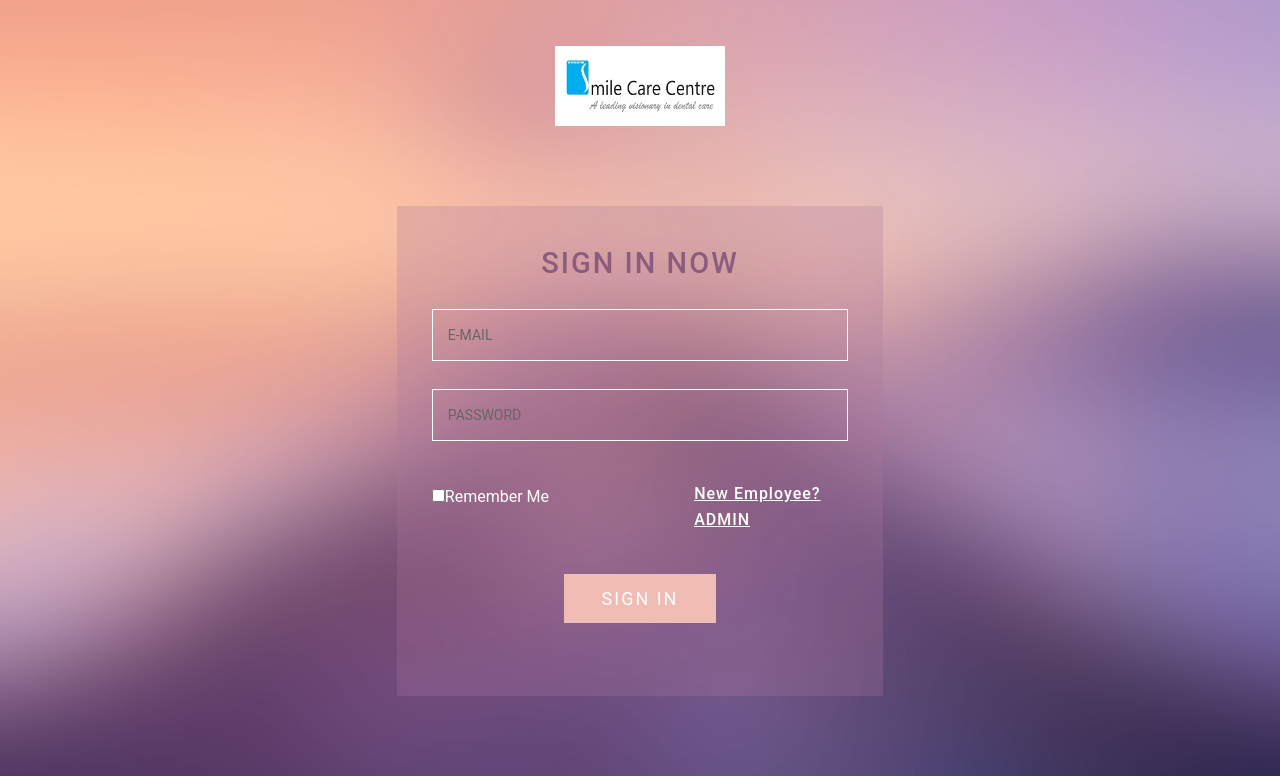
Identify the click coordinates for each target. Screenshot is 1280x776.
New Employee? (757, 493)
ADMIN (722, 519)
